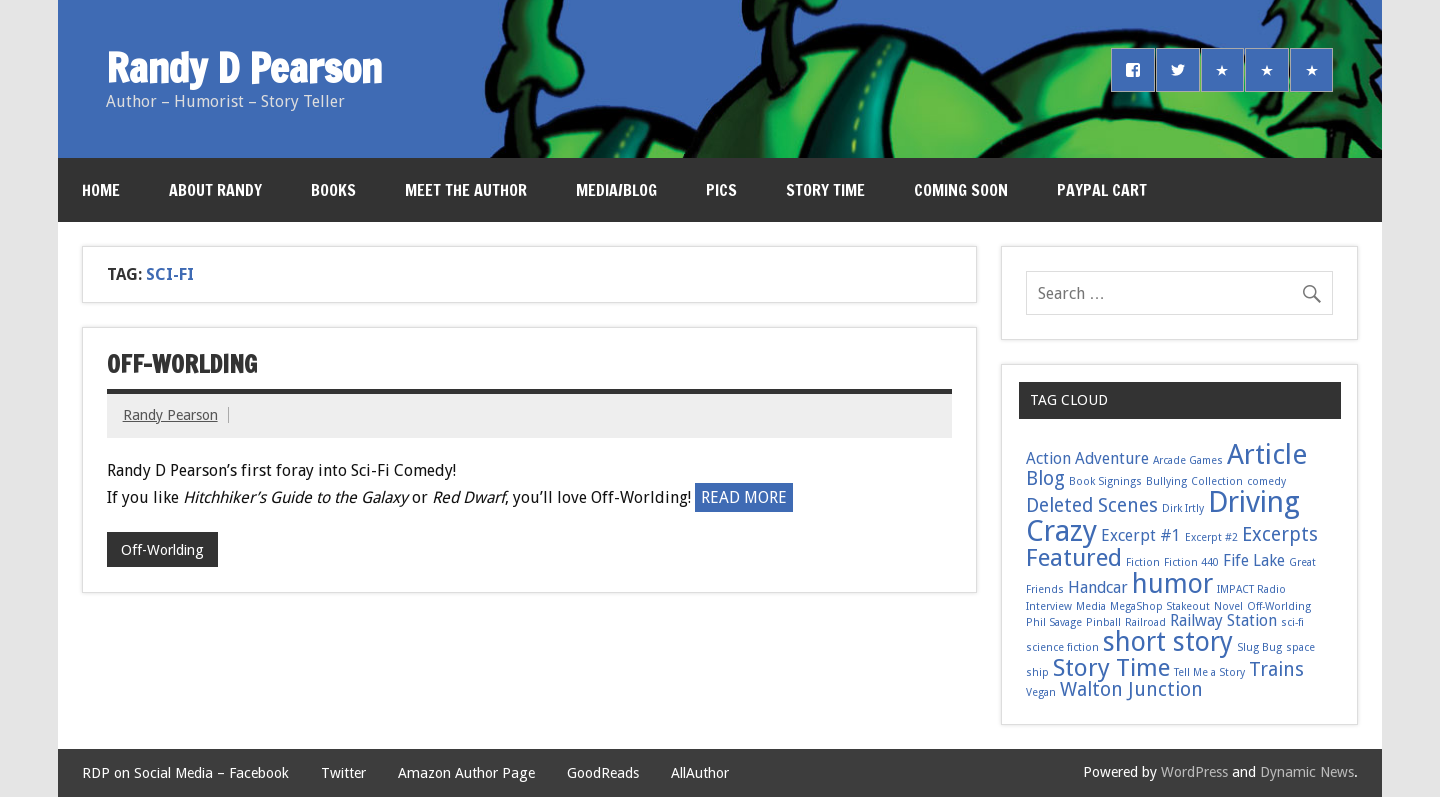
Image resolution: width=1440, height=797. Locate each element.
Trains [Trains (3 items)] (1276, 669)
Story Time (825, 190)
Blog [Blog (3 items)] (1045, 478)
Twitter (343, 773)
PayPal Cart (1102, 190)
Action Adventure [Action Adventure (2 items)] (1087, 458)
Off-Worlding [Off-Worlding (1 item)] (1279, 606)
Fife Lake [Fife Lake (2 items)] (1254, 560)
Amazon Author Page (466, 773)
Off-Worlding (182, 364)
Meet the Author (466, 190)
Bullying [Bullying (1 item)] (1166, 481)
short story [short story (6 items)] (1168, 641)
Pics (721, 190)
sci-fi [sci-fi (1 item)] (1292, 622)
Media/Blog (616, 190)
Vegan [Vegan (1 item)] (1041, 692)
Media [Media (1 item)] (1091, 606)
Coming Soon (961, 190)
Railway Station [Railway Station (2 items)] (1223, 620)
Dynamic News (1307, 772)
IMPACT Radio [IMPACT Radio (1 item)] (1251, 589)
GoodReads (603, 773)
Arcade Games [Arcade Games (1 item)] (1188, 460)
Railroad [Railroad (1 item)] (1145, 622)
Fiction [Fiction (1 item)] (1143, 562)
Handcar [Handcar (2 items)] (1098, 587)
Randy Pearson (170, 415)
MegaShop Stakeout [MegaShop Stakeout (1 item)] (1160, 606)
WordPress (1194, 772)
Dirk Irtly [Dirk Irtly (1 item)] (1183, 508)
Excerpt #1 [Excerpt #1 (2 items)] (1141, 535)
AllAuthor (700, 773)
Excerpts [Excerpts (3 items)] (1280, 534)
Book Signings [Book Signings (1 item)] (1105, 481)
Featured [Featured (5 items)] (1074, 557)
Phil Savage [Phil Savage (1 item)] (1054, 622)
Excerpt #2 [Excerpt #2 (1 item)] (1211, 537)
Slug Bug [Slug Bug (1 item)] (1259, 647)
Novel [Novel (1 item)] (1228, 606)
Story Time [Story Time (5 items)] (1111, 667)
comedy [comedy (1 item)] (1266, 481)
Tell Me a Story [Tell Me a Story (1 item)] (1209, 672)
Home (101, 190)
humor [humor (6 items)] (1172, 583)
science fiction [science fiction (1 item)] (1062, 647)
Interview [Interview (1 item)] (1049, 606)
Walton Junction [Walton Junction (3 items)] (1131, 689)
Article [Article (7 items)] (1267, 454)
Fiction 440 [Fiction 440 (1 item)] (1191, 562)
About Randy (215, 190)
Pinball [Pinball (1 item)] (1103, 622)
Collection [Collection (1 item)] (1217, 481)
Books (333, 190)
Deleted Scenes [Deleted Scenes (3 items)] (1092, 505)
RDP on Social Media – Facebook (185, 773)
